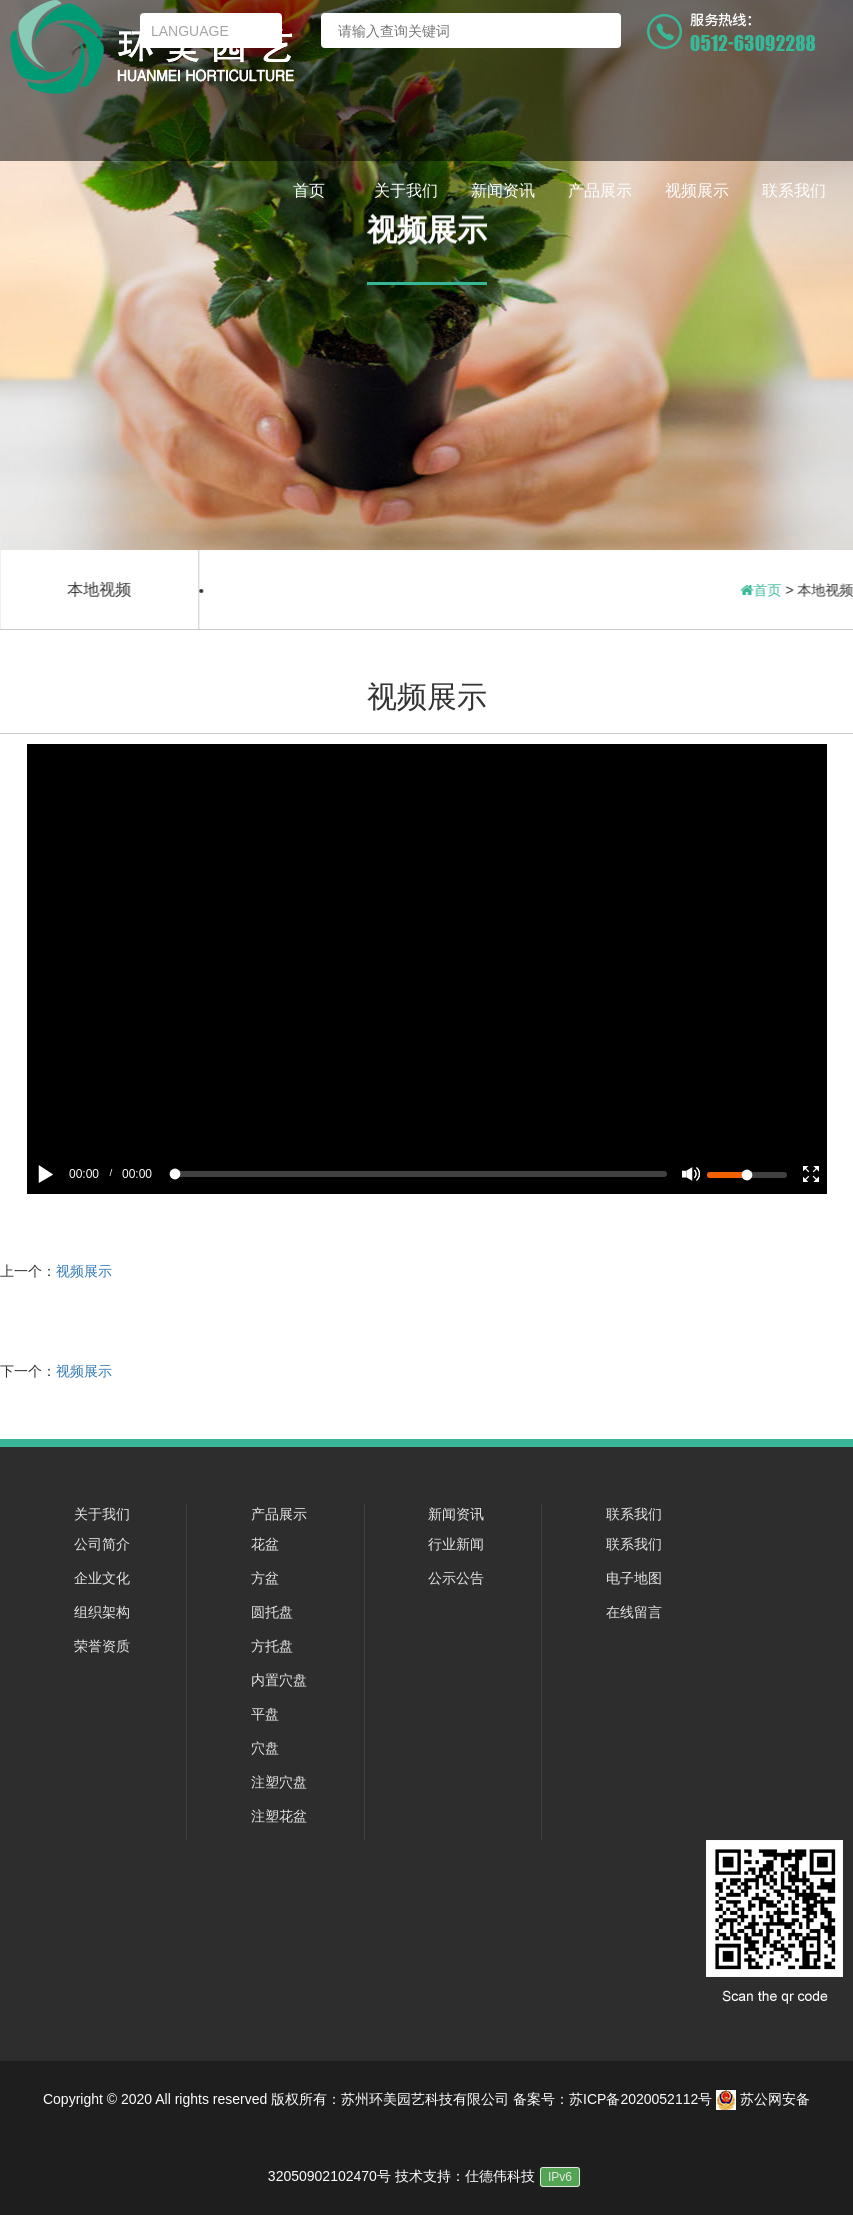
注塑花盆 (279, 1816)
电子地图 (634, 1578)
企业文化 (102, 1578)
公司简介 (102, 1544)
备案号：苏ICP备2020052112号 (612, 2099)
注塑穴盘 (279, 1782)
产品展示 (600, 190)
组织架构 (102, 1612)
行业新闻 (456, 1544)
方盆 (265, 1578)
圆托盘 (272, 1612)
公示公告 (456, 1578)
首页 (309, 190)
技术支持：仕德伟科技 (465, 2176)
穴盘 (265, 1748)
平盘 (265, 1714)
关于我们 (406, 190)
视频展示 (697, 190)
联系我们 (794, 190)
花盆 (265, 1544)
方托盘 (272, 1646)
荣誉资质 (102, 1646)
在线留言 (634, 1612)
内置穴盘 (279, 1680)
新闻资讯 (503, 190)
